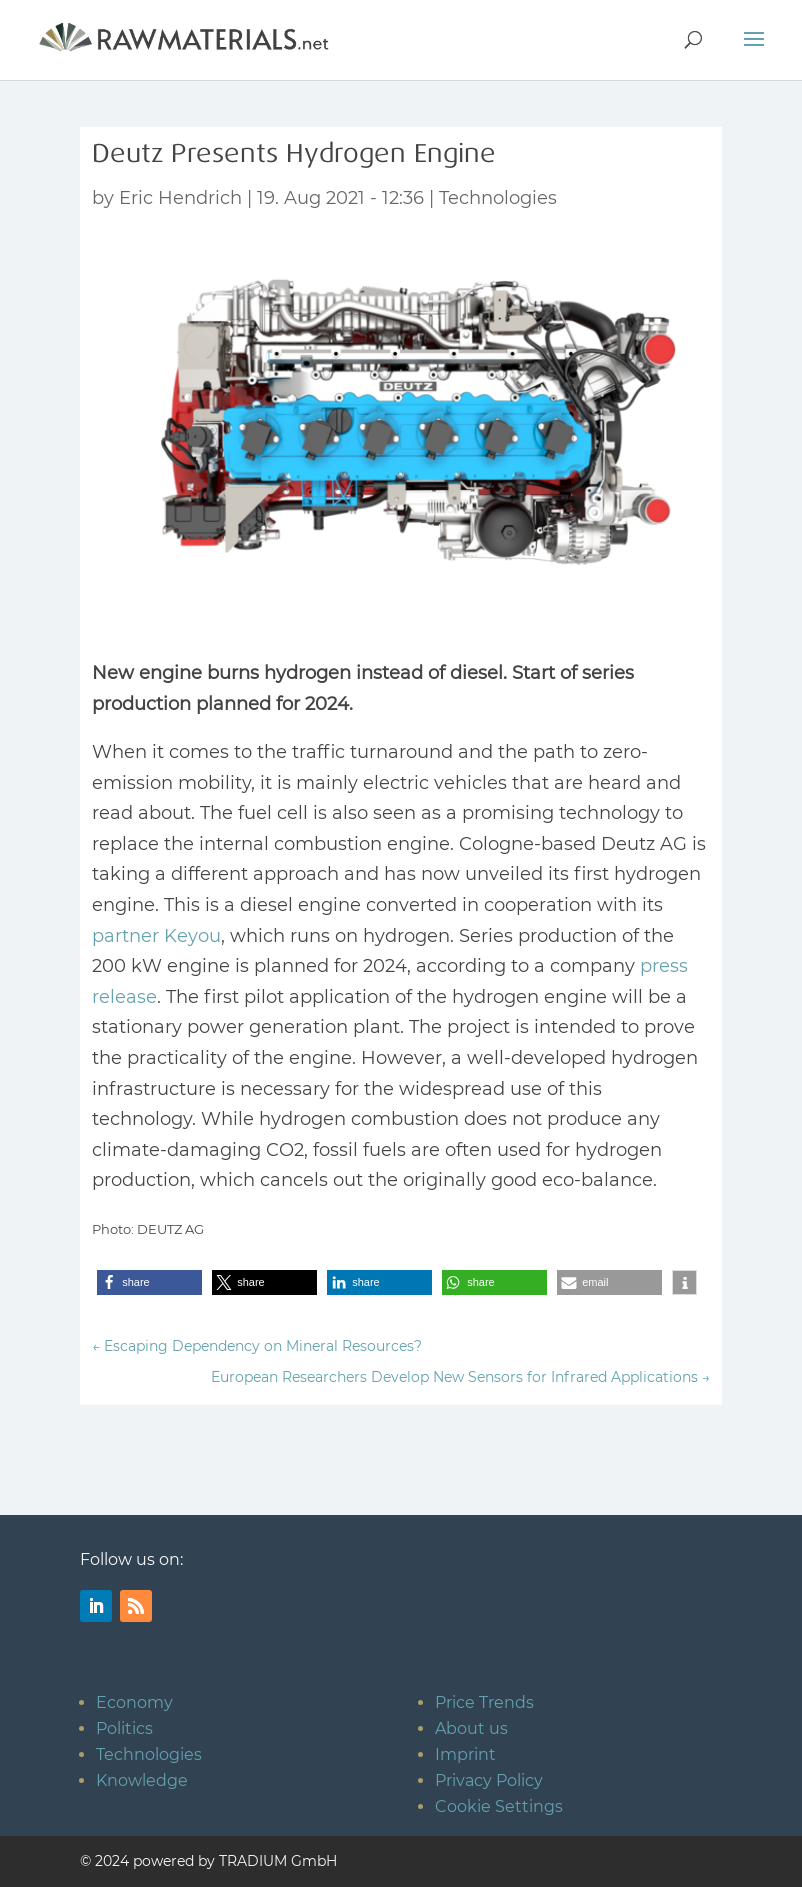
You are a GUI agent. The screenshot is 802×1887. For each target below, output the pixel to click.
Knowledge (142, 1780)
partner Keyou (156, 936)
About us (471, 1728)
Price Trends (484, 1702)
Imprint (465, 1754)
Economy (134, 1702)
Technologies (498, 198)
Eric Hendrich (180, 198)
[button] (149, 1282)
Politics (124, 1728)
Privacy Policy (489, 1780)
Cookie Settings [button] (499, 1806)
